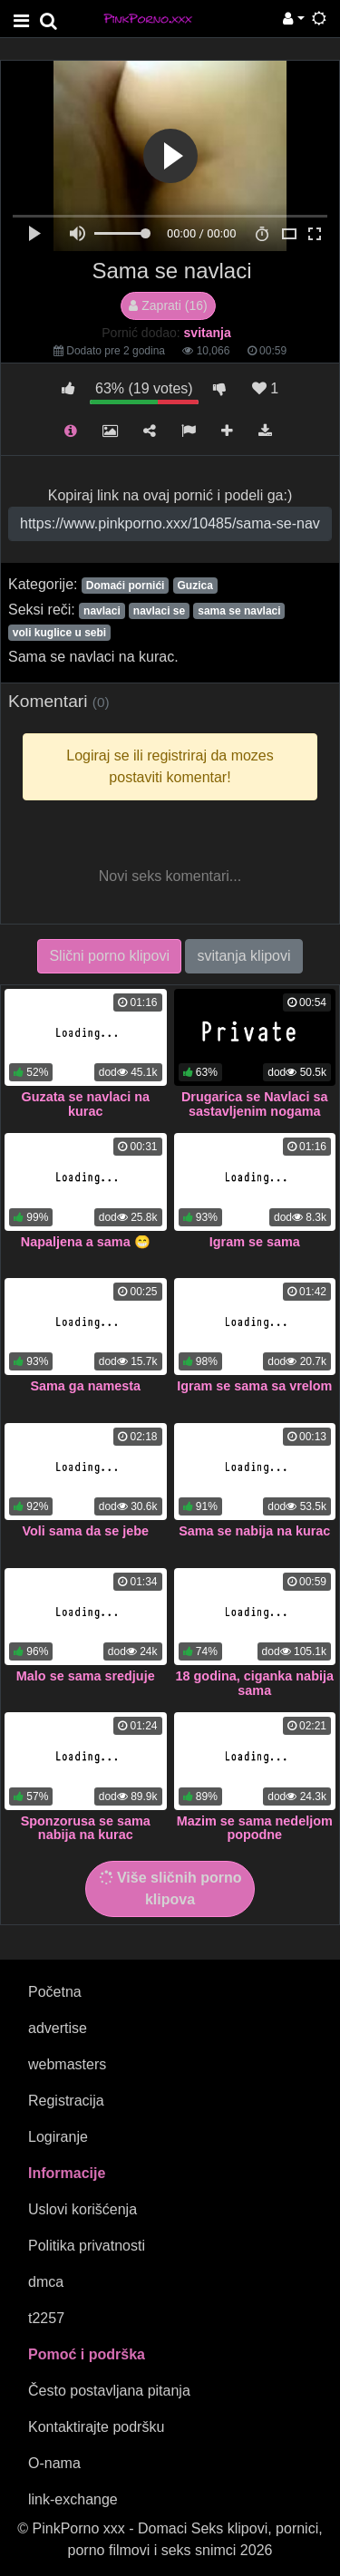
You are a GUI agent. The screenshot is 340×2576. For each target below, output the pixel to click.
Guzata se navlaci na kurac (85, 1104)
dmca (45, 2282)
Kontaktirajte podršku (96, 2427)
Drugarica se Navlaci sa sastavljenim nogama (254, 1104)
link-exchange (73, 2499)
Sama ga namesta (85, 1386)
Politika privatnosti (86, 2245)
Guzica (194, 585)
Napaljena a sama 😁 (86, 1242)
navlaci (102, 611)
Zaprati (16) (168, 305)
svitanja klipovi (243, 956)
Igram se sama (254, 1242)
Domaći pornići (125, 585)
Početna (55, 1992)
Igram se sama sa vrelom (254, 1386)
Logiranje (58, 2137)
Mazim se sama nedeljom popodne (255, 1828)
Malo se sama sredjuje (85, 1676)
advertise (57, 2028)
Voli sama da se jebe (85, 1531)
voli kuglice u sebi (59, 632)
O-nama (54, 2463)
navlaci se (159, 611)
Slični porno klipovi (109, 956)
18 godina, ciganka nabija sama (255, 1683)
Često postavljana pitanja (109, 2390)
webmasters (67, 2064)
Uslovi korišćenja (82, 2209)
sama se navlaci (239, 611)
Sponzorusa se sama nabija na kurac (86, 1828)
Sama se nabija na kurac (254, 1531)
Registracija (66, 2100)
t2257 (46, 2318)
